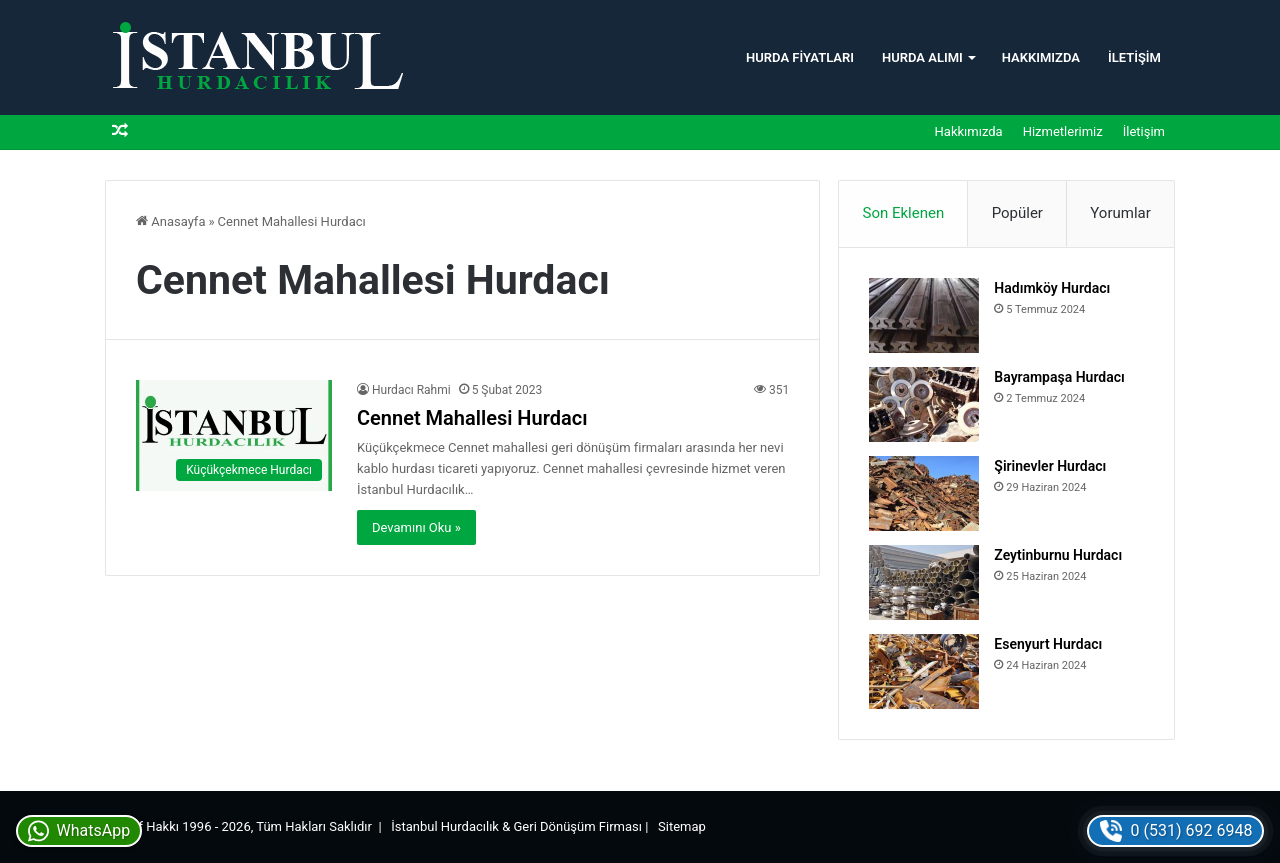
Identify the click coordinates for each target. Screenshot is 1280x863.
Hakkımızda (1041, 57)
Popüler (1017, 213)
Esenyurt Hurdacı (1048, 644)
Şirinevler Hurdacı (1050, 466)
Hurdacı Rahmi (411, 390)
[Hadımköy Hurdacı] (924, 315)
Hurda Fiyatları (800, 57)
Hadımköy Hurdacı (1052, 288)
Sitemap (682, 826)
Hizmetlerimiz (1063, 131)
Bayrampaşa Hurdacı (1059, 377)
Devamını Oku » (416, 527)
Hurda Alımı (922, 57)
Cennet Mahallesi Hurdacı (472, 418)
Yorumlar (1120, 213)
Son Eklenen (904, 213)
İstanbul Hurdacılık (445, 826)
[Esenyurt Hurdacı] (924, 671)
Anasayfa (170, 221)
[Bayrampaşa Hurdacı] (924, 404)
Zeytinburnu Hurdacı (1058, 555)
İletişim (1134, 57)
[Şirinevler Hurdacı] (924, 493)
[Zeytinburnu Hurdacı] (924, 582)
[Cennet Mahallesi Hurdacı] (234, 435)
